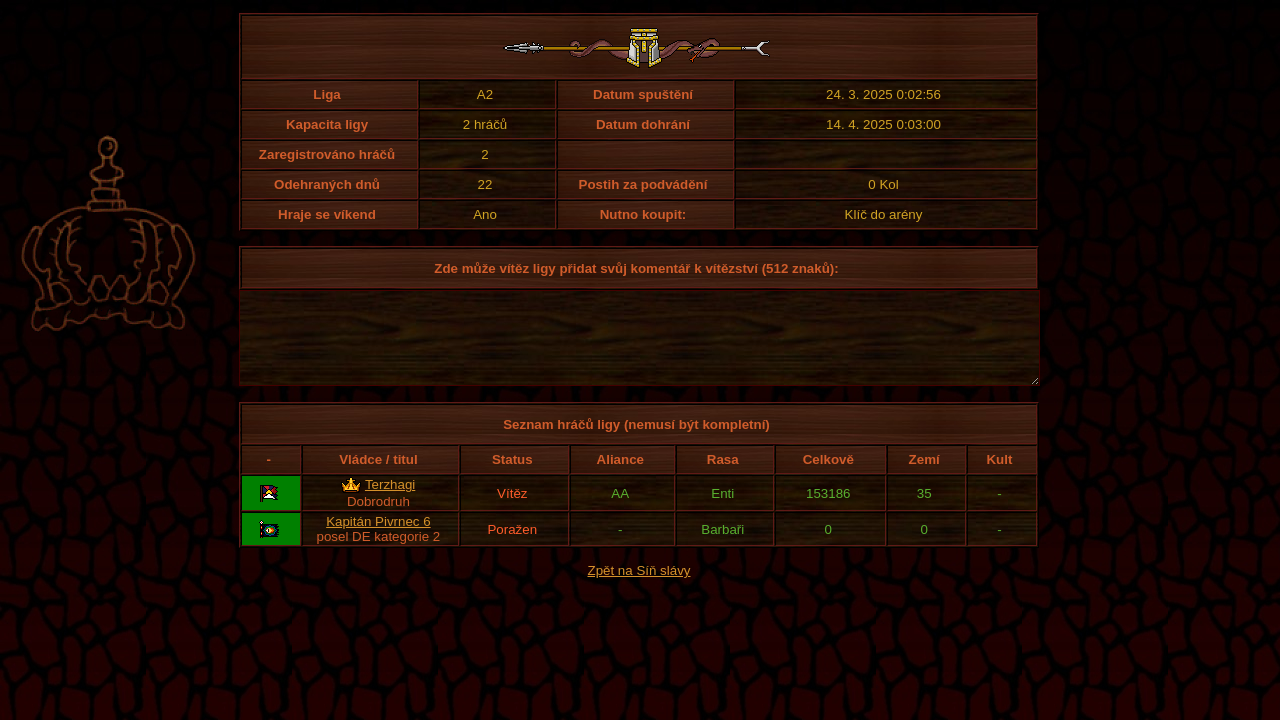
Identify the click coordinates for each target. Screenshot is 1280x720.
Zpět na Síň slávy (639, 588)
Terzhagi (390, 502)
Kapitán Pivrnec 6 (378, 539)
